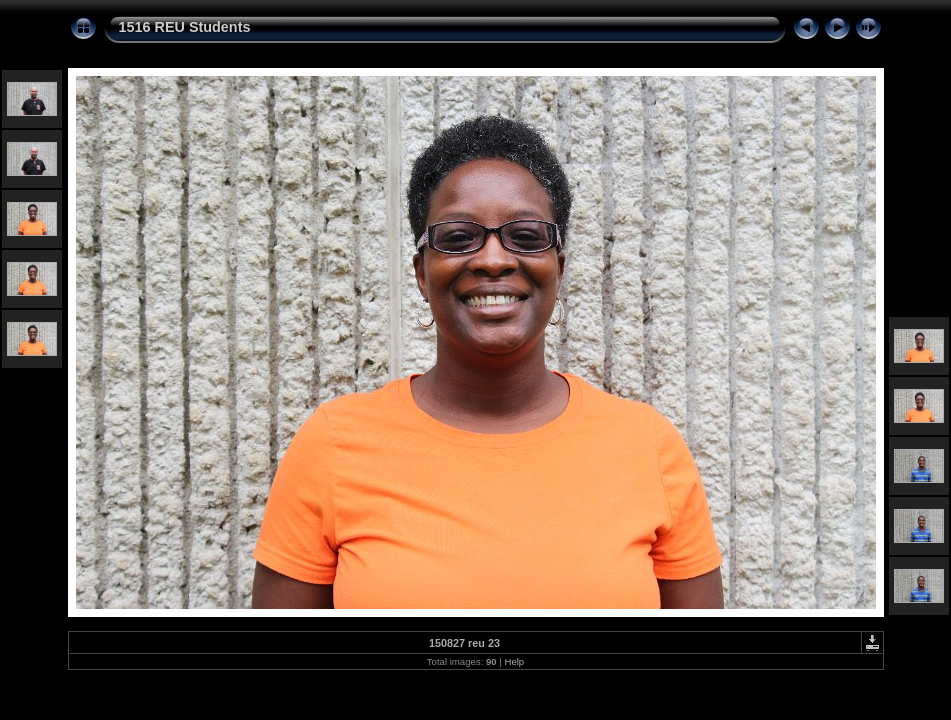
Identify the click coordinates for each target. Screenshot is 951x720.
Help (514, 661)
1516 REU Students (185, 27)
